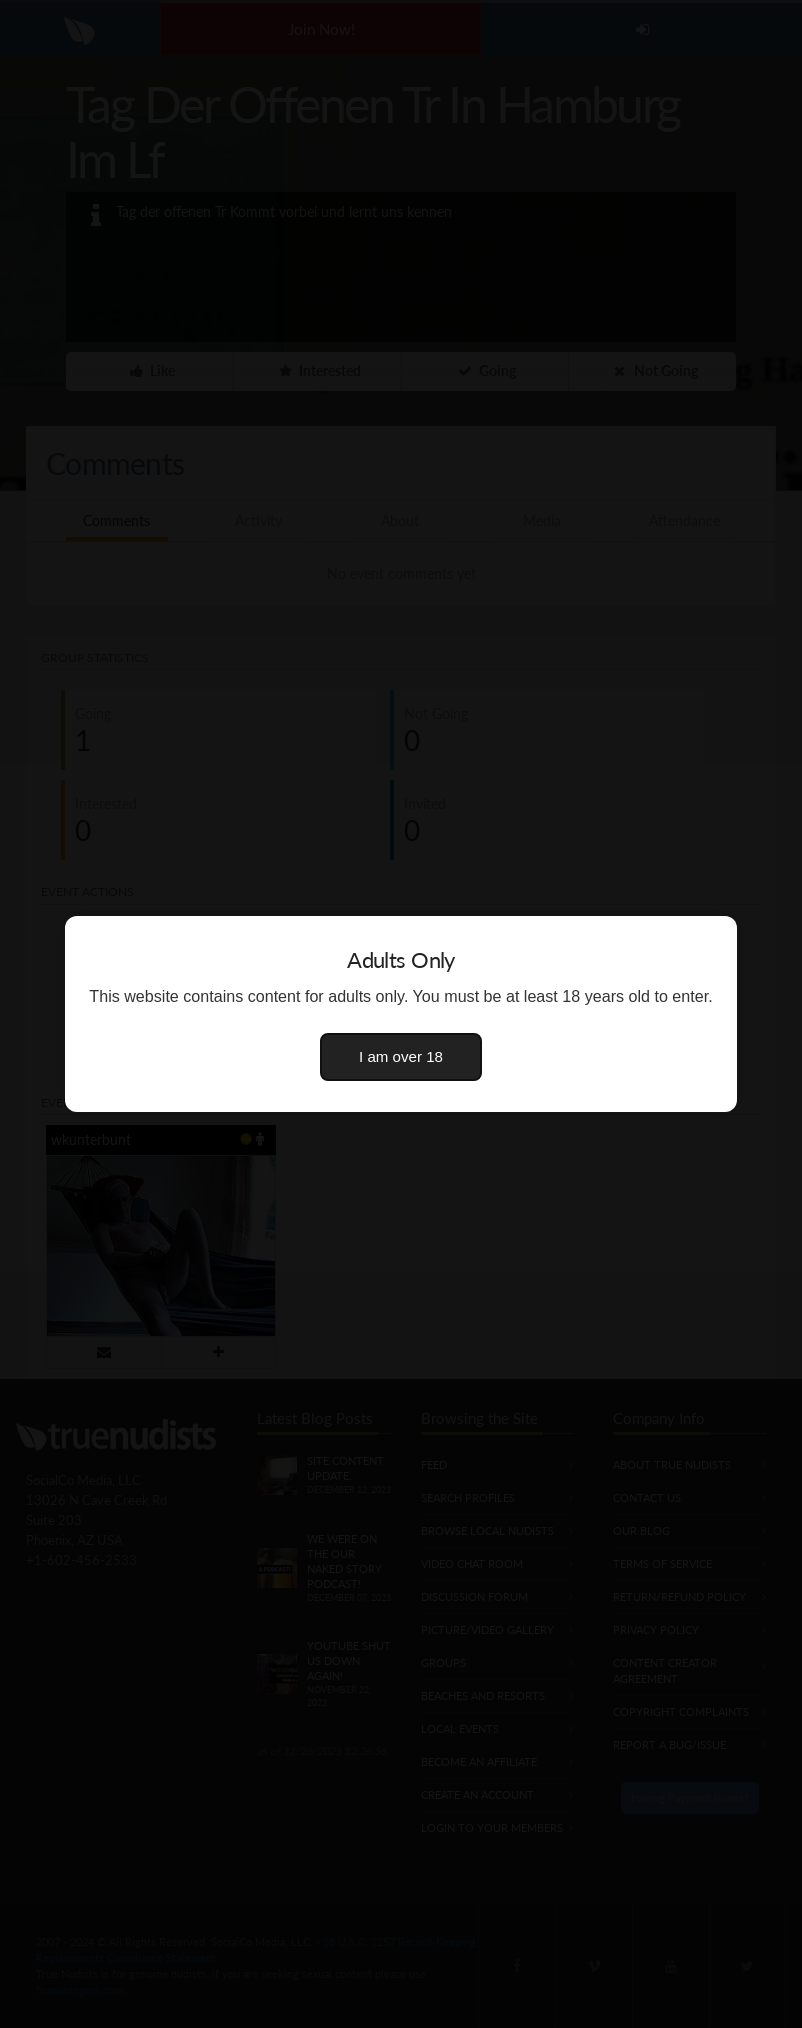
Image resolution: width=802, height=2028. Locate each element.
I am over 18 (401, 1056)
